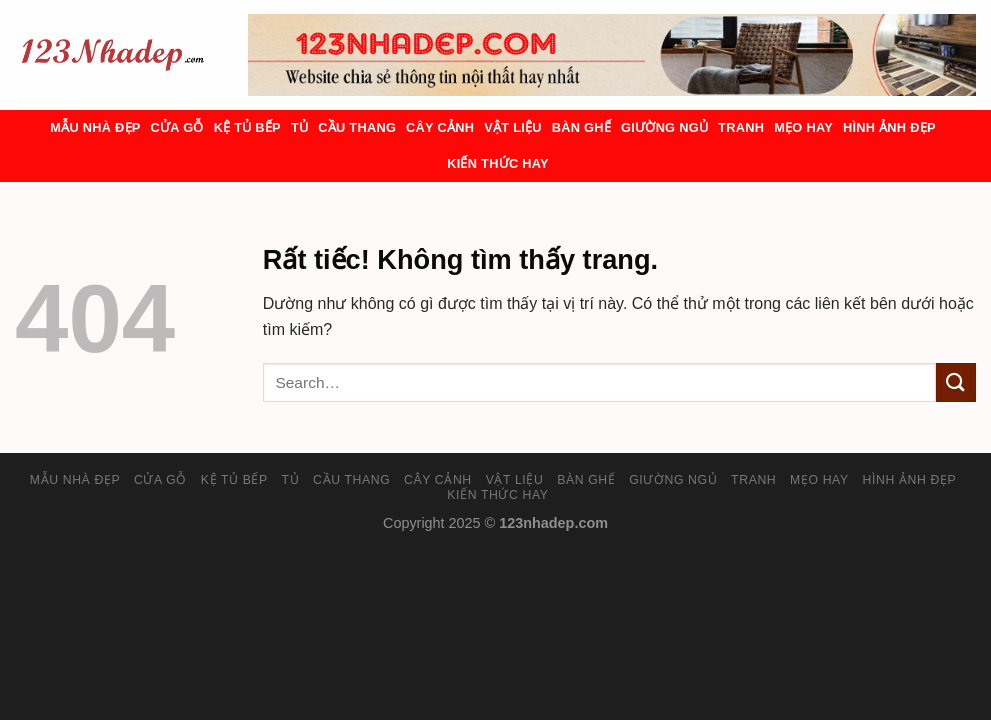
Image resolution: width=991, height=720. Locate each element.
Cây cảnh (440, 127)
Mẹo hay (803, 127)
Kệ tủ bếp (247, 127)
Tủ (299, 127)
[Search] (240, 55)
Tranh (741, 127)
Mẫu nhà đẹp (95, 127)
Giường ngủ (664, 127)
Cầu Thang (357, 127)
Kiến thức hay (498, 163)
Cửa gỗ (177, 127)
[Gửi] (956, 382)
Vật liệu (513, 127)
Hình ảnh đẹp (889, 127)
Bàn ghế (581, 127)
